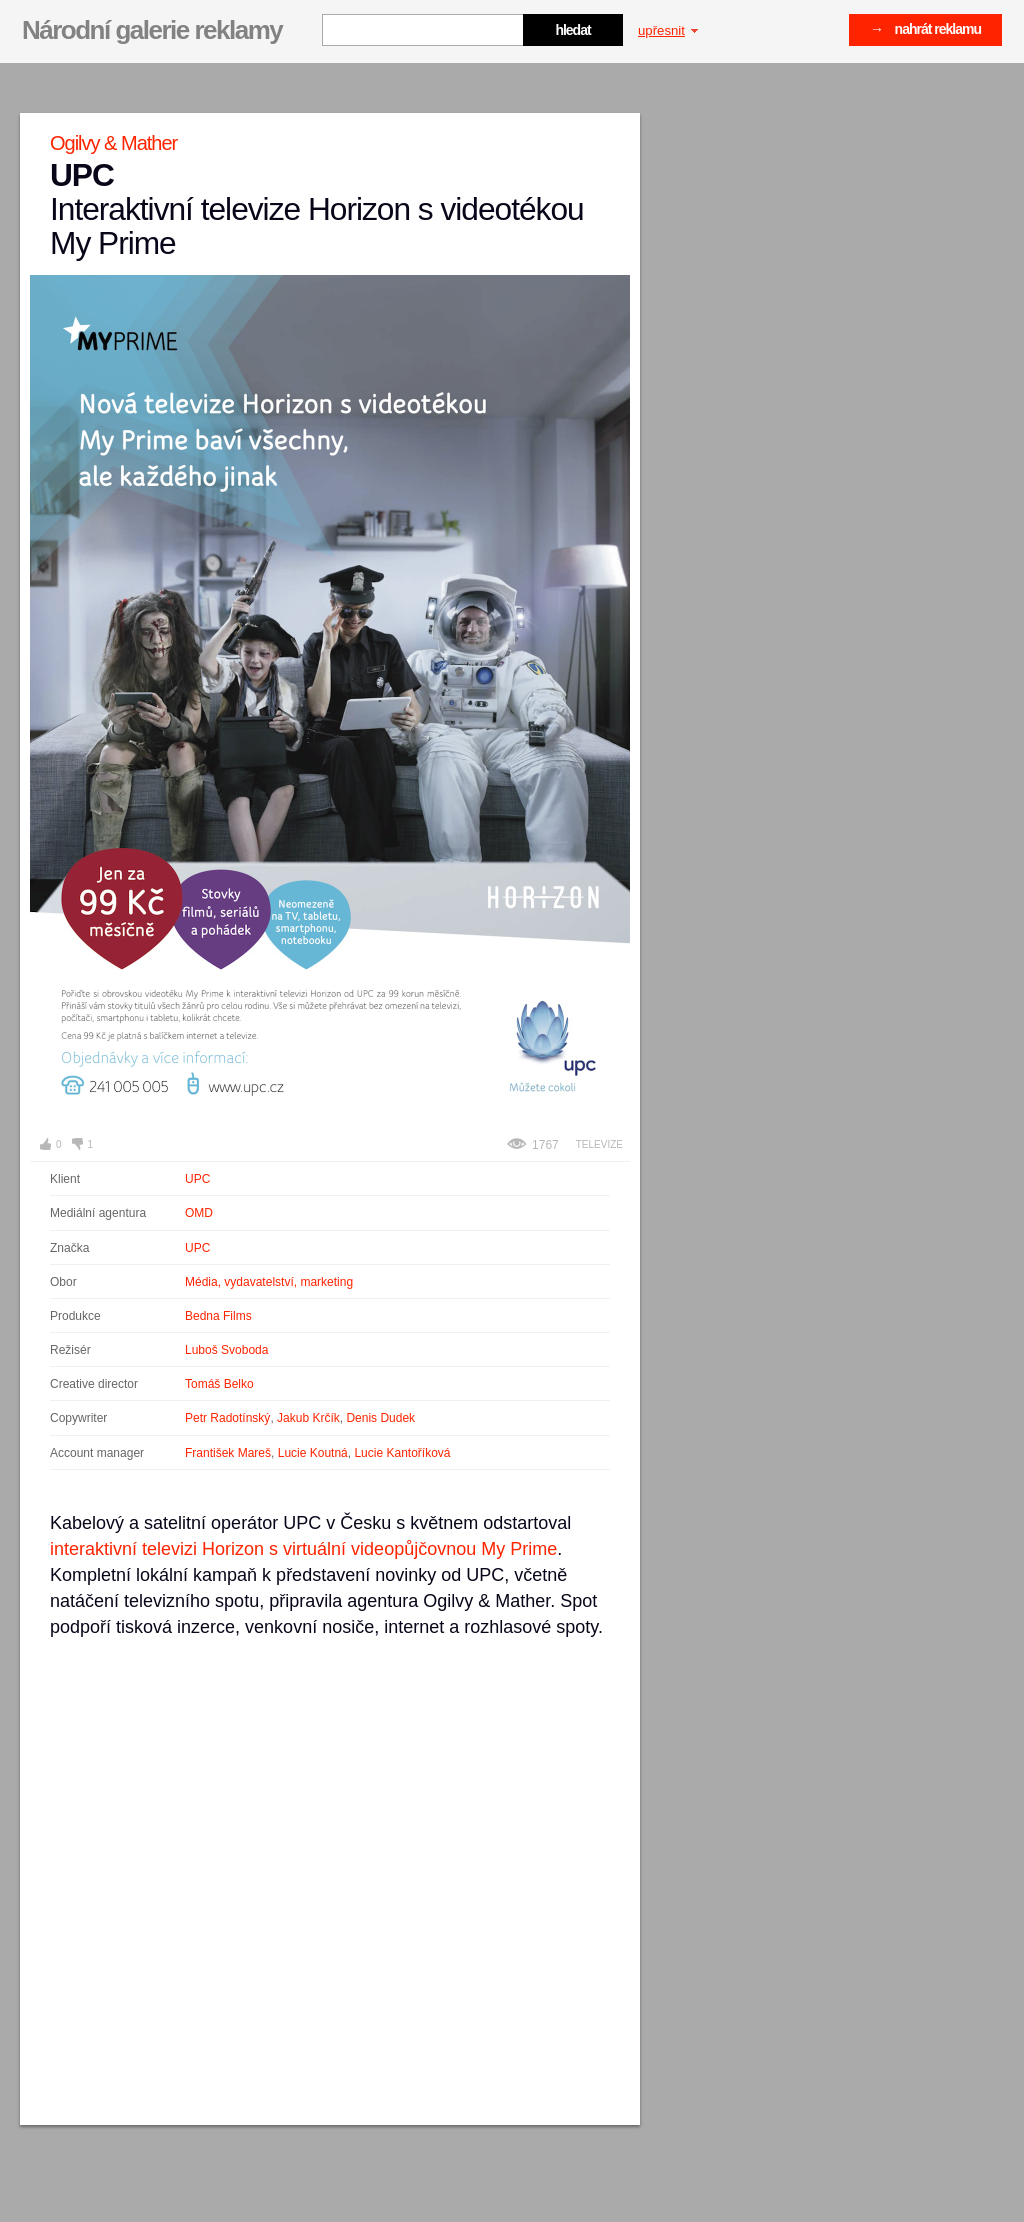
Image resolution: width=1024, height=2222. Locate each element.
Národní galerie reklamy (152, 30)
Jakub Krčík (308, 1418)
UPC (197, 1179)
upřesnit (668, 30)
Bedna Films (218, 1316)
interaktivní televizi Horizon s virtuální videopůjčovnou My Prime (303, 1549)
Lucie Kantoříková (402, 1453)
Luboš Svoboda (226, 1350)
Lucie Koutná (313, 1453)
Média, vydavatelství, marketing (269, 1282)
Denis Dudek (380, 1418)
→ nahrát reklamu (925, 29)
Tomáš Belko (219, 1384)
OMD (199, 1213)
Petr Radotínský (227, 1418)
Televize (599, 1144)
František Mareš (228, 1453)
